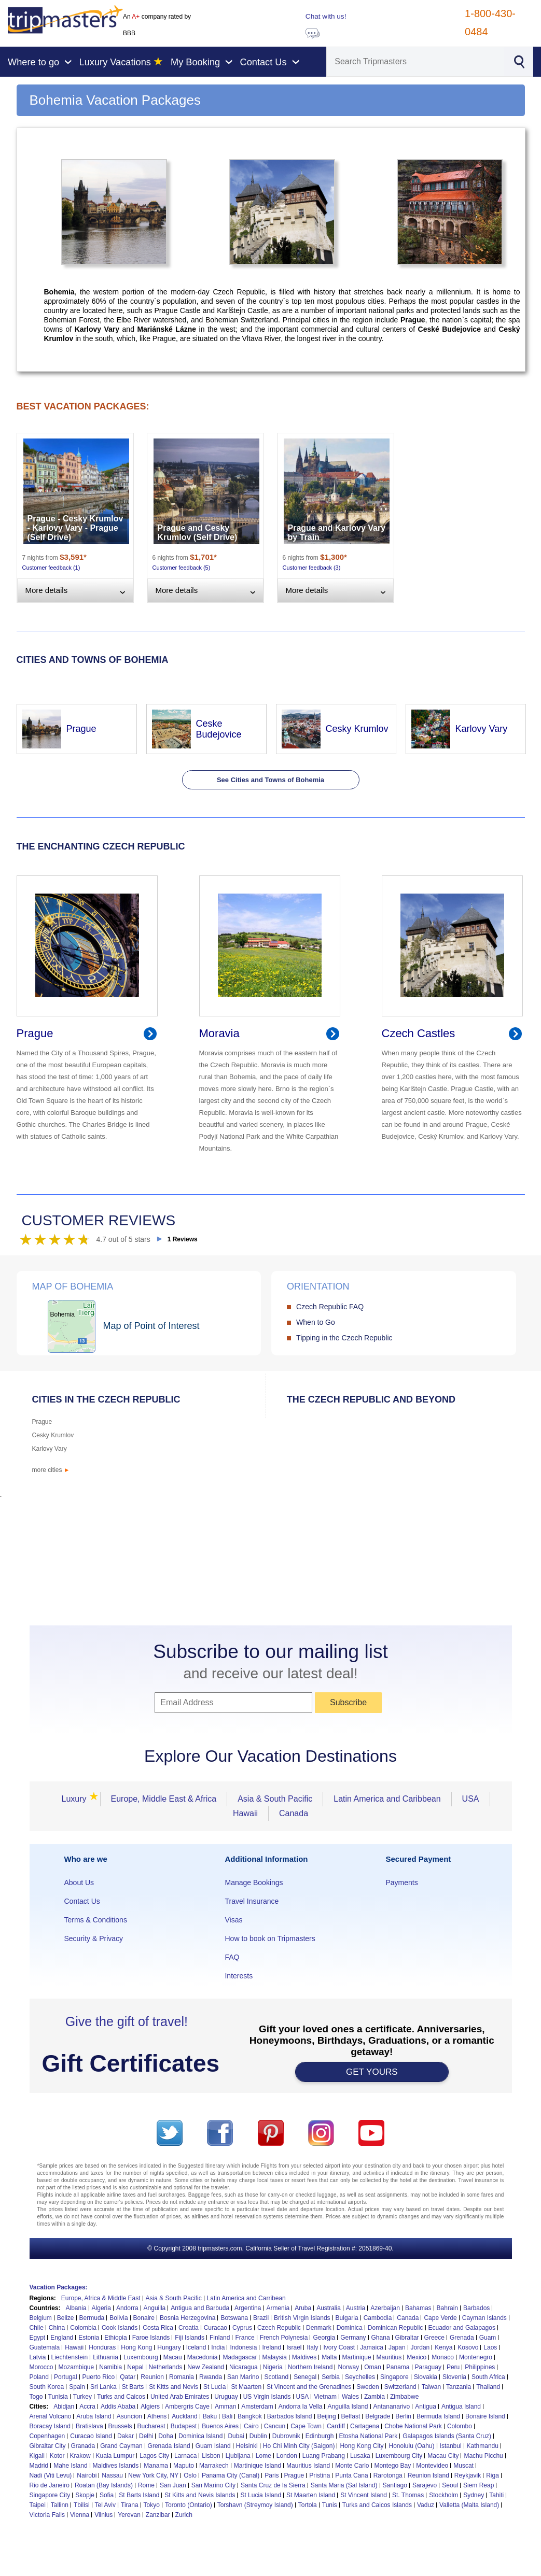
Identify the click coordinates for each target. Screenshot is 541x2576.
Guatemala (45, 2347)
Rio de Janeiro (50, 2485)
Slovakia (425, 2377)
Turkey (82, 2396)
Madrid (39, 2465)
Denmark (318, 2327)
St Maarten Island (310, 2495)
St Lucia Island (260, 2495)
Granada (83, 2446)
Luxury (76, 1798)
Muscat (463, 2465)
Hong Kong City (361, 2446)
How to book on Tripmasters (270, 1938)
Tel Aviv (105, 2505)
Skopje (84, 2495)
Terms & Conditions (95, 1920)
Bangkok (250, 2416)
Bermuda (92, 2318)
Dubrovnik (286, 2436)
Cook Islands (119, 2327)
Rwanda (210, 2377)
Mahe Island (70, 2465)
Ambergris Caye (187, 2406)
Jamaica (371, 2347)
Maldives (304, 2357)
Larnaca (185, 2455)
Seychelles (360, 2377)
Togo (36, 2396)
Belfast (350, 2416)
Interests (239, 1976)
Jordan (420, 2347)
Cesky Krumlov (357, 729)
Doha (165, 2436)
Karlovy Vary (481, 729)
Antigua (425, 2406)
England (61, 2337)
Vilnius (103, 2514)
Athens (157, 2416)
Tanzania (458, 2386)
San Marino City (213, 2485)
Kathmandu (482, 2446)
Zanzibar (158, 2514)
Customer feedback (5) (181, 567)
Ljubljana (238, 2455)
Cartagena (364, 2426)
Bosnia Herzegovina (187, 2318)
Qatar (127, 2377)
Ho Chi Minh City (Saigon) (299, 2446)
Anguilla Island (347, 2406)
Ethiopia (115, 2337)
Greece (434, 2337)
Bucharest (151, 2426)
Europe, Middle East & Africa (164, 1798)
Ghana (380, 2337)
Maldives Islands (116, 2465)
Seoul (450, 2485)
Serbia (331, 2377)
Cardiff (336, 2426)
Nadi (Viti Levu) (51, 2475)
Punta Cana (351, 2475)
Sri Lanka (103, 2386)
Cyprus (242, 2327)
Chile (37, 2327)
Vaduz (425, 2505)
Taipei (38, 2505)
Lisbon (211, 2455)
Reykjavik (467, 2475)
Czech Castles (418, 1033)
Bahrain (447, 2308)
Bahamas (418, 2308)
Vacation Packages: (59, 2287)
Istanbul (451, 2446)
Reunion (152, 2377)
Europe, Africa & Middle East (101, 2298)
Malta (329, 2357)
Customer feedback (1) (51, 567)
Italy (312, 2347)
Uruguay (226, 2396)
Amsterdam (257, 2406)
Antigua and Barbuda (200, 2308)
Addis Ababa (118, 2406)
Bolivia (118, 2318)
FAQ (232, 1957)
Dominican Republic (395, 2327)
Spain (77, 2386)
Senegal (305, 2377)
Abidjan (63, 2406)
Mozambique (76, 2367)
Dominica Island (200, 2436)
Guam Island (213, 2446)
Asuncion (129, 2416)
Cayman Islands (484, 2318)
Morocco (41, 2367)
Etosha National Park (368, 2436)
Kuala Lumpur (115, 2455)
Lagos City (154, 2455)
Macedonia (202, 2357)
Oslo (190, 2475)
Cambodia (378, 2318)
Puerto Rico (98, 2377)
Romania (181, 2377)
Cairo (251, 2426)
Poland (39, 2377)
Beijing (326, 2416)
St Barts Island (139, 2495)
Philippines (480, 2367)
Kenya (443, 2347)
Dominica (350, 2327)
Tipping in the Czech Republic (344, 1338)
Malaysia (274, 2357)
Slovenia (454, 2377)
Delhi (146, 2436)
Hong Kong (136, 2347)
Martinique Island (257, 2465)
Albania (76, 2308)
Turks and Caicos (121, 2396)
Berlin (403, 2416)
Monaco (443, 2357)
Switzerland (400, 2386)
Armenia (277, 2308)
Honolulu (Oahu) (411, 2446)
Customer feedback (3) (312, 567)
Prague (81, 729)
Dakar (125, 2436)
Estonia (88, 2337)
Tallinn (59, 2505)
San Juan (173, 2485)
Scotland (276, 2377)
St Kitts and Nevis (173, 2386)
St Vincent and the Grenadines (309, 2386)
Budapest (184, 2426)
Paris (272, 2475)
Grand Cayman (121, 2446)
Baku (210, 2416)
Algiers (150, 2406)
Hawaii (245, 1813)
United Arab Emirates (179, 2396)
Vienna (79, 2514)
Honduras (102, 2347)
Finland (220, 2337)
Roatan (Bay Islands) (104, 2485)
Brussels (120, 2426)
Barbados (476, 2308)
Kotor (57, 2455)
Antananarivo (391, 2406)
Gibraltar (407, 2337)
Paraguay (428, 2367)
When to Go (315, 1322)
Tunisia (58, 2396)
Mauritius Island (308, 2465)
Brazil (261, 2318)
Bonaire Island (485, 2416)
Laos (490, 2347)
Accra (87, 2406)
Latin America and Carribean (246, 2298)
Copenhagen (47, 2436)
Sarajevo (424, 2485)
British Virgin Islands (302, 2318)
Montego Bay (392, 2465)
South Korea (47, 2386)
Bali (227, 2416)
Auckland (184, 2416)
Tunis (329, 2505)
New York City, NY (153, 2475)
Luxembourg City (399, 2455)
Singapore (394, 2377)
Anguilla (155, 2308)
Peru (453, 2367)
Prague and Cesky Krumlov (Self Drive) (198, 532)
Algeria (101, 2308)
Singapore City (50, 2495)
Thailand (488, 2386)
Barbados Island (289, 2416)
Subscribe (348, 1702)
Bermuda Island (438, 2416)
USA (470, 1798)
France (244, 2337)
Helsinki (247, 2446)
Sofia (107, 2495)
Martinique (356, 2357)
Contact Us (82, 1901)
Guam (487, 2337)
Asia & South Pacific (275, 1798)
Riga (492, 2475)
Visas (233, 1920)
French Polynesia (284, 2337)
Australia (328, 2308)
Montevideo (432, 2465)
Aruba (303, 2308)
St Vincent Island (363, 2495)
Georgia (324, 2337)
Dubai (236, 2436)
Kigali (37, 2455)
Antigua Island (461, 2406)
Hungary (169, 2347)
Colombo (459, 2426)
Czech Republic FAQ (330, 1307)
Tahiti (496, 2495)
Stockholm (443, 2495)
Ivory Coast (339, 2347)
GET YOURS (372, 2072)
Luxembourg (140, 2357)
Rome (146, 2485)
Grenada (462, 2337)
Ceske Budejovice (219, 729)
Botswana (234, 2318)
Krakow (80, 2455)
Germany (353, 2337)
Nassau (112, 2475)
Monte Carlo (352, 2465)
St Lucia (214, 2386)
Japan (397, 2347)
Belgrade (377, 2416)
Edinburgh (320, 2436)
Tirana (129, 2505)
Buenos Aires (220, 2426)
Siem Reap (478, 2485)
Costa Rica (158, 2327)
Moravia (219, 1033)
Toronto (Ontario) (188, 2505)
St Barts (133, 2386)
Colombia (83, 2327)
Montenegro (475, 2357)
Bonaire (144, 2318)
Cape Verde (440, 2318)
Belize (65, 2318)
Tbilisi (82, 2505)
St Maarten (246, 2386)
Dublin (258, 2436)
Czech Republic (279, 2327)
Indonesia (243, 2347)
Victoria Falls (47, 2514)
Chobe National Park (413, 2426)
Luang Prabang (323, 2455)
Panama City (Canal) (230, 2475)
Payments (401, 1882)
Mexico (416, 2357)
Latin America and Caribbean (387, 1798)
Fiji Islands (189, 2337)
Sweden (367, 2386)
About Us (79, 1882)
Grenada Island (169, 2446)
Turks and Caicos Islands (377, 2505)
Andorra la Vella (301, 2406)
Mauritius (389, 2357)
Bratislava (89, 2426)
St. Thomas (408, 2495)
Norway (348, 2367)
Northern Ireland (310, 2367)
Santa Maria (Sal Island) (344, 2485)
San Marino (243, 2377)
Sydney (473, 2495)
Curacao (215, 2327)
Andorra (127, 2308)
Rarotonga (388, 2475)
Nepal (135, 2367)
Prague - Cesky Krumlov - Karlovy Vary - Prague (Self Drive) (75, 528)
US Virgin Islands (267, 2396)
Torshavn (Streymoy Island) (255, 2505)
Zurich (183, 2514)
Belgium (41, 2318)
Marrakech (214, 2465)
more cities (51, 1470)
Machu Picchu (483, 2455)
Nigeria (273, 2367)
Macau (172, 2357)
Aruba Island (93, 2416)
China (57, 2327)
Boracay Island (50, 2426)
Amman (225, 2406)
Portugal (65, 2377)
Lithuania (105, 2357)
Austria (355, 2308)
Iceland (196, 2347)
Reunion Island (428, 2475)
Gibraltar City (48, 2446)
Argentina (247, 2308)
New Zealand (205, 2367)
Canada (293, 1813)
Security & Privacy (93, 1938)
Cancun (274, 2426)
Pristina (319, 2475)
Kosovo (467, 2347)
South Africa (488, 2377)
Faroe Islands (151, 2337)
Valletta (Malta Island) (469, 2505)
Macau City (443, 2455)
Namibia (110, 2367)
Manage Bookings (254, 1882)
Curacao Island (91, 2436)
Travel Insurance (252, 1901)
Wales (350, 2396)
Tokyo (152, 2505)
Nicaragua (243, 2367)
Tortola (307, 2505)
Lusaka (360, 2455)
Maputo (183, 2465)
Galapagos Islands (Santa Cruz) (447, 2436)
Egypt (38, 2337)
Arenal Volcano (51, 2416)
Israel (293, 2347)
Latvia (38, 2357)
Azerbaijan (385, 2308)
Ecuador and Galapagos (461, 2327)
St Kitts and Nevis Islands (199, 2495)
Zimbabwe (404, 2396)
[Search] (415, 61)
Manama (156, 2465)
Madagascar (240, 2357)
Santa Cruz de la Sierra (273, 2485)
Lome (263, 2455)
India (218, 2347)
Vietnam (325, 2396)
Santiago (395, 2485)
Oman (372, 2367)
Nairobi (86, 2475)
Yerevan (129, 2514)
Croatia (188, 2327)
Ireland (271, 2347)
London (286, 2455)
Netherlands (166, 2367)
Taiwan (431, 2386)
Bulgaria (347, 2318)
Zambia (374, 2396)
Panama (398, 2367)
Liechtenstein (69, 2357)
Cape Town (306, 2426)
